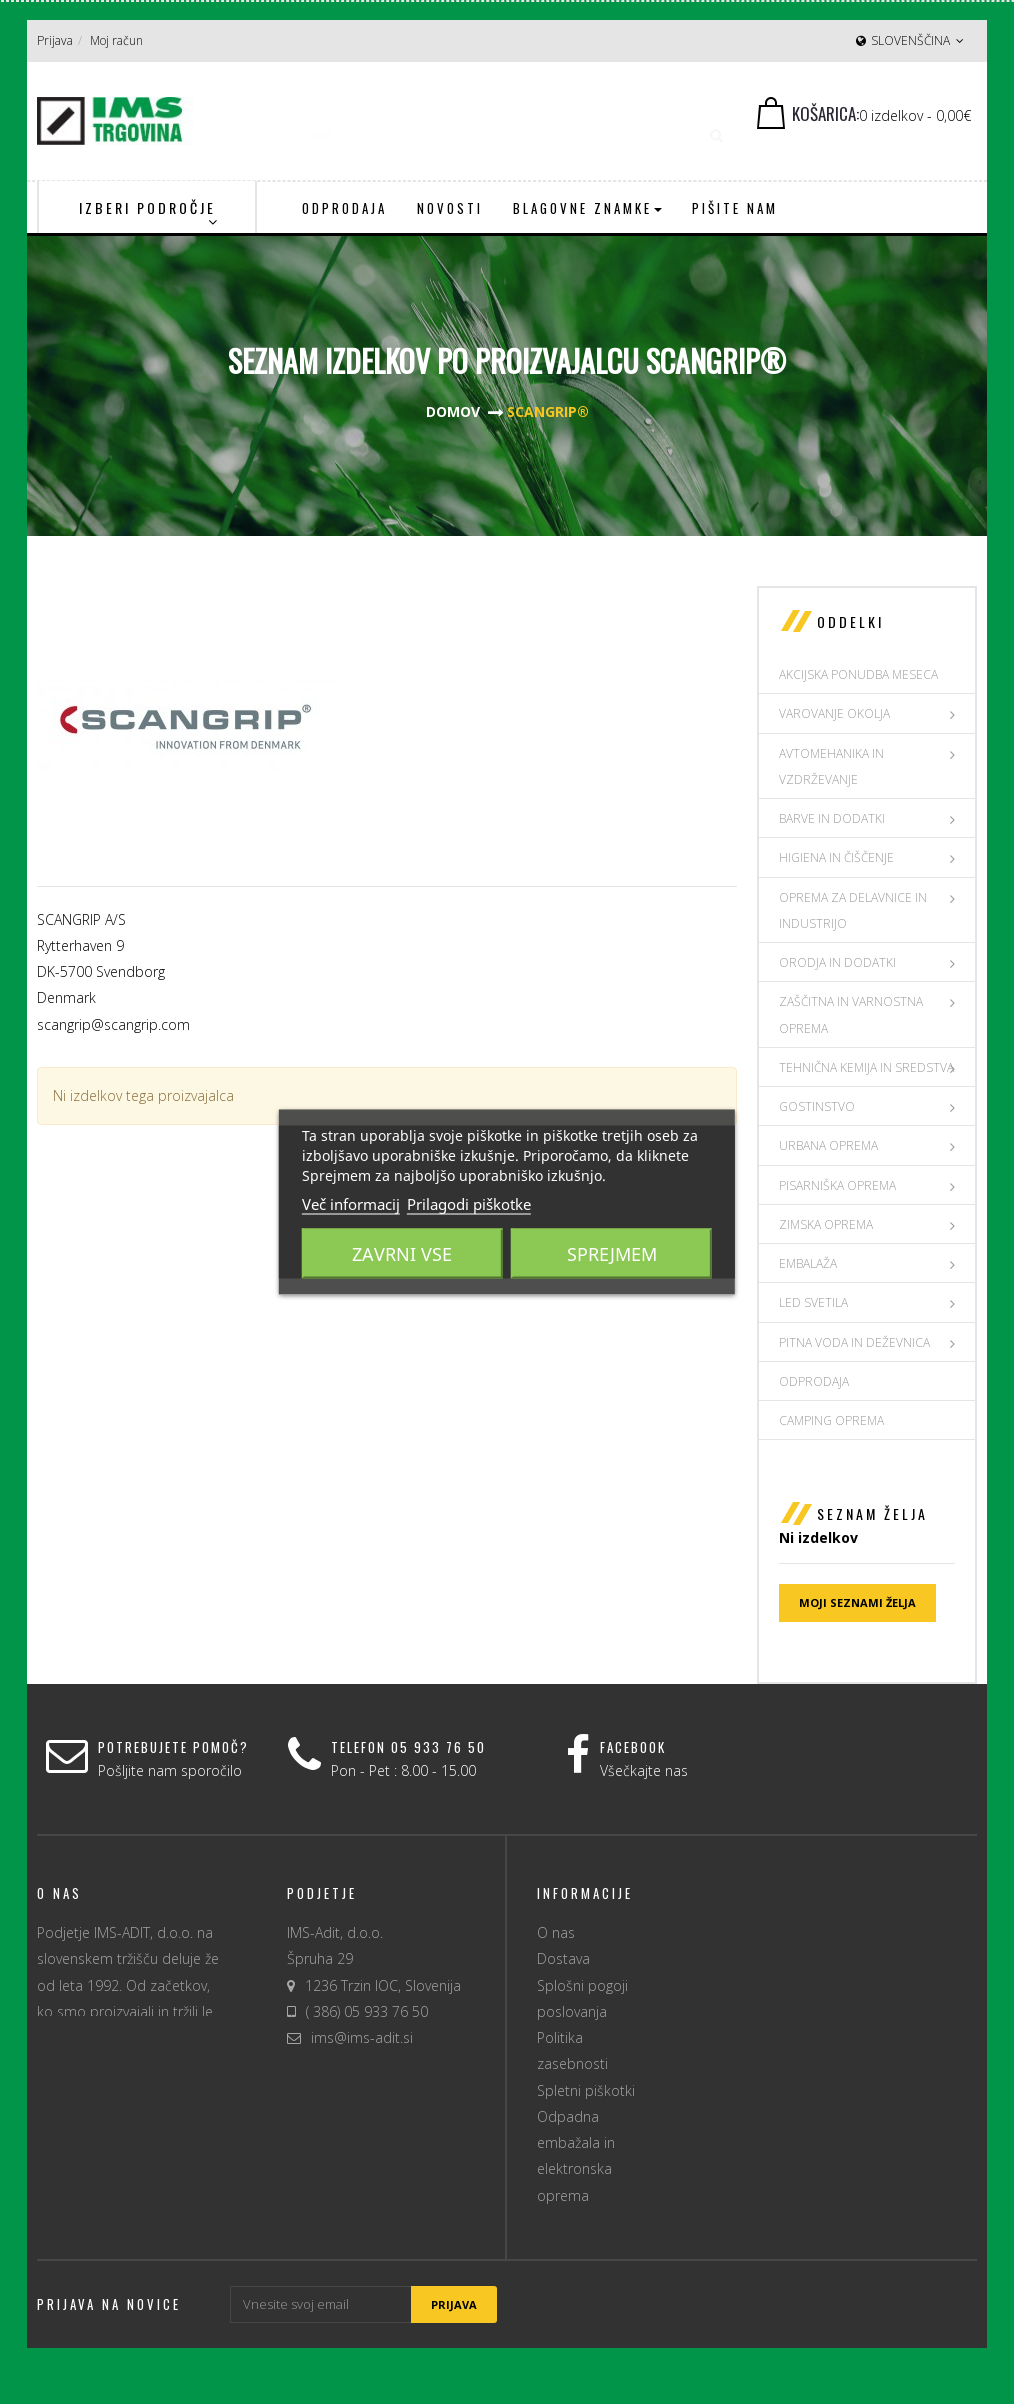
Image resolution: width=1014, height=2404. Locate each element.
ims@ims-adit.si (362, 2037)
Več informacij (351, 1204)
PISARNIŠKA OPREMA (837, 1185)
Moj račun (116, 40)
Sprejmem (612, 1254)
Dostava (563, 1958)
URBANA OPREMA (828, 1145)
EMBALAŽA (808, 1263)
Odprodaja (814, 1381)
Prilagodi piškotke (469, 1204)
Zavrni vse (402, 1254)
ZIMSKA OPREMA (826, 1224)
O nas (556, 1932)
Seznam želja (872, 1513)
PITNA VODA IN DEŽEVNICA (854, 1342)
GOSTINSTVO (817, 1106)
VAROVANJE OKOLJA (834, 713)
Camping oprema (831, 1420)
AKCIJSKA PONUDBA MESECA (858, 674)
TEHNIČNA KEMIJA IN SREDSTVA (866, 1067)
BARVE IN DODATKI (832, 818)
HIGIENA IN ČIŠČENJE (836, 857)
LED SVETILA (813, 1302)
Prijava (55, 40)
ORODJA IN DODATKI (837, 962)
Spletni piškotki (586, 2090)
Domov (453, 411)
